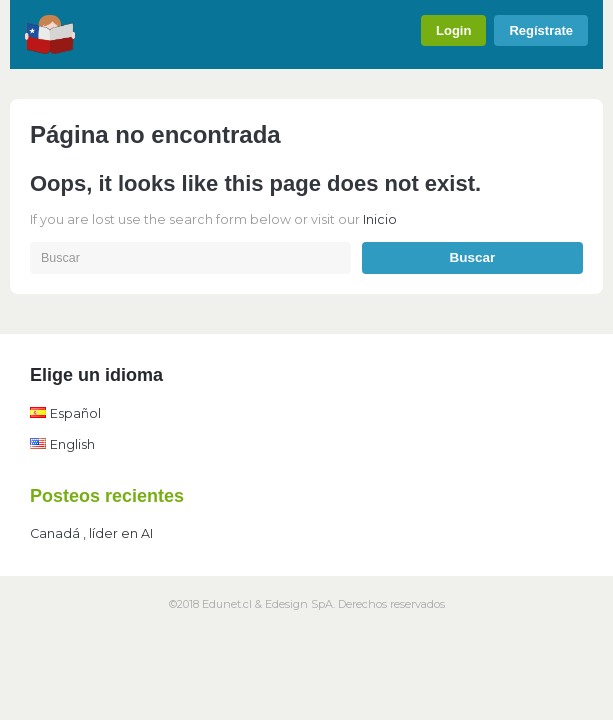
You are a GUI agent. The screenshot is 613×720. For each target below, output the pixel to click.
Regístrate (541, 30)
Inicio (380, 219)
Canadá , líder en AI (91, 533)
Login (453, 30)
